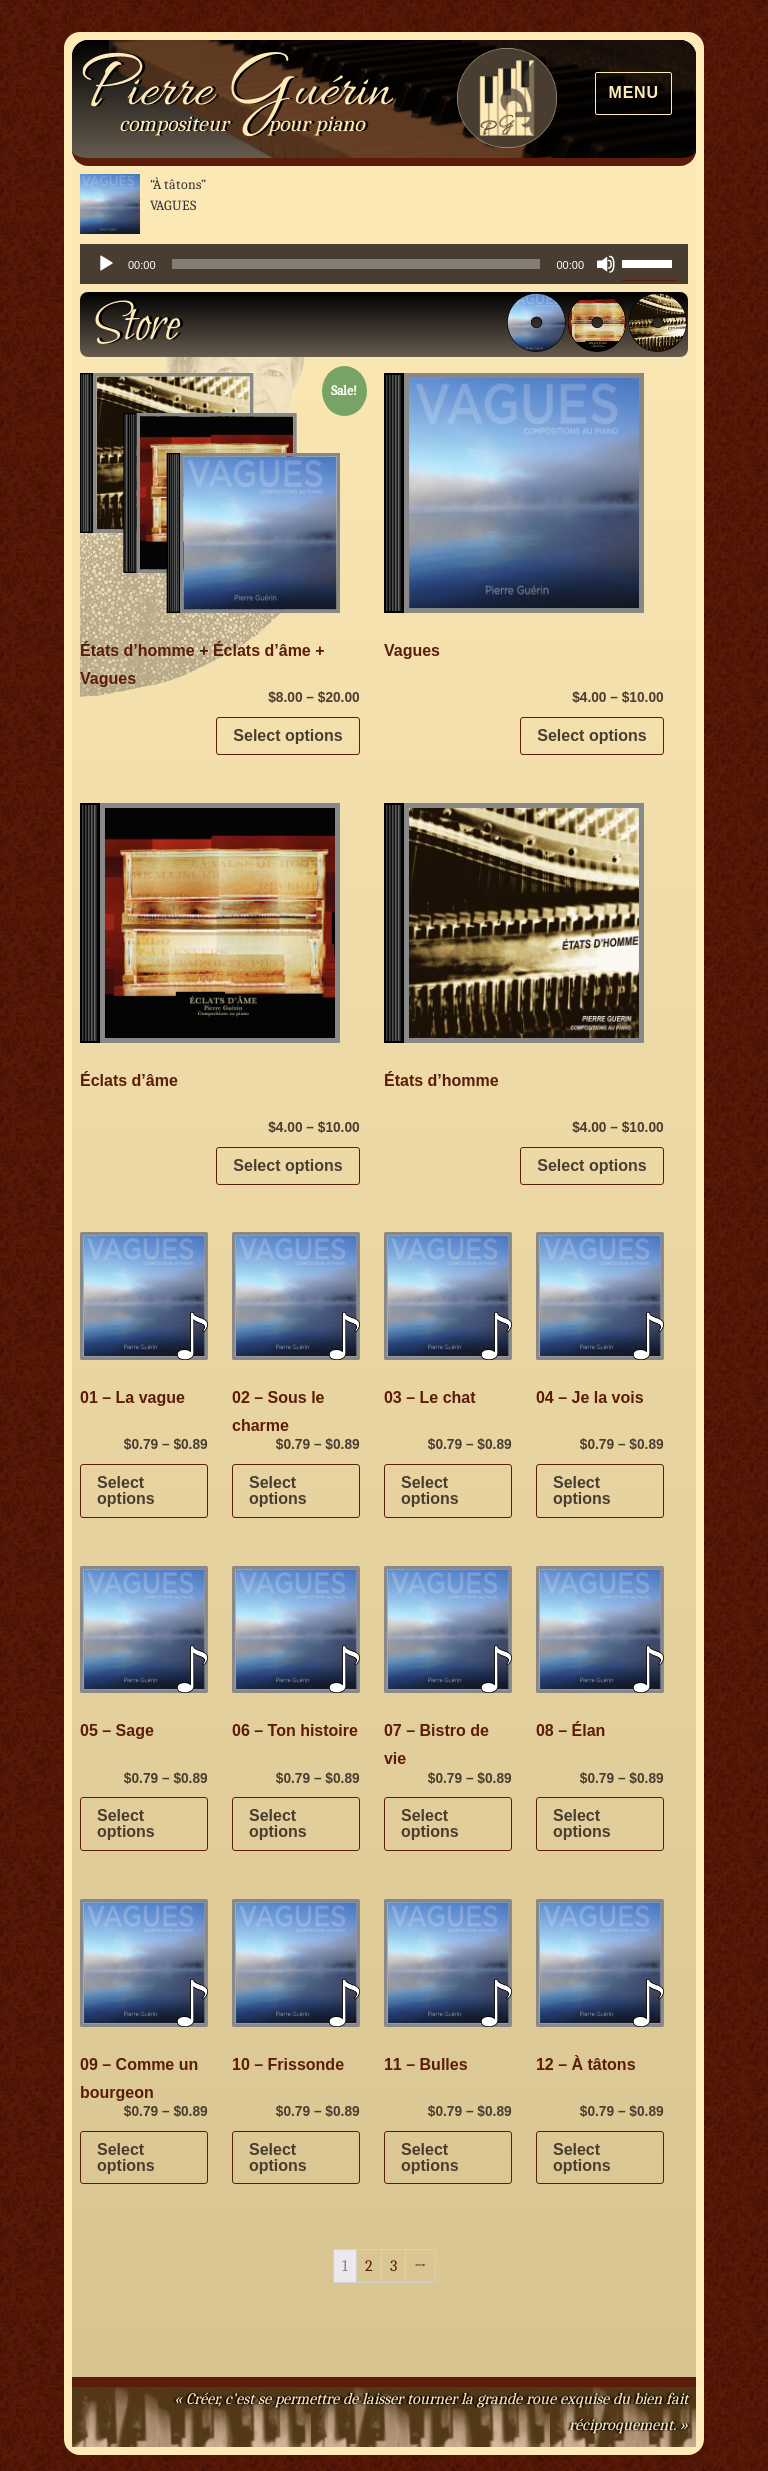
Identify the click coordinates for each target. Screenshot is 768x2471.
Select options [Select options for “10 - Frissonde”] (278, 2157)
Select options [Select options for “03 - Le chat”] (430, 1490)
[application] (384, 264)
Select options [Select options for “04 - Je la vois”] (582, 1490)
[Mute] (606, 264)
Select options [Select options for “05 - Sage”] (126, 1823)
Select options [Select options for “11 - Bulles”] (430, 2157)
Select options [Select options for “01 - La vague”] (126, 1490)
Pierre (236, 93)
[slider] (356, 264)
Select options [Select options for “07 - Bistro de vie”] (430, 1823)
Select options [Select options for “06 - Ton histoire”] (278, 1823)
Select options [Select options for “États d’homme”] (591, 1165)
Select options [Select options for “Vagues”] (591, 735)
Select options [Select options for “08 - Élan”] (582, 1823)
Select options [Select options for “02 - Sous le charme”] (278, 1490)
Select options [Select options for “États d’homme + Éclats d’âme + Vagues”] (287, 735)
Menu (634, 92)
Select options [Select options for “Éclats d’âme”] (287, 1165)
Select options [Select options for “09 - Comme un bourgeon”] (126, 2157)
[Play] (106, 264)
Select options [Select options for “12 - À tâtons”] (582, 2157)
